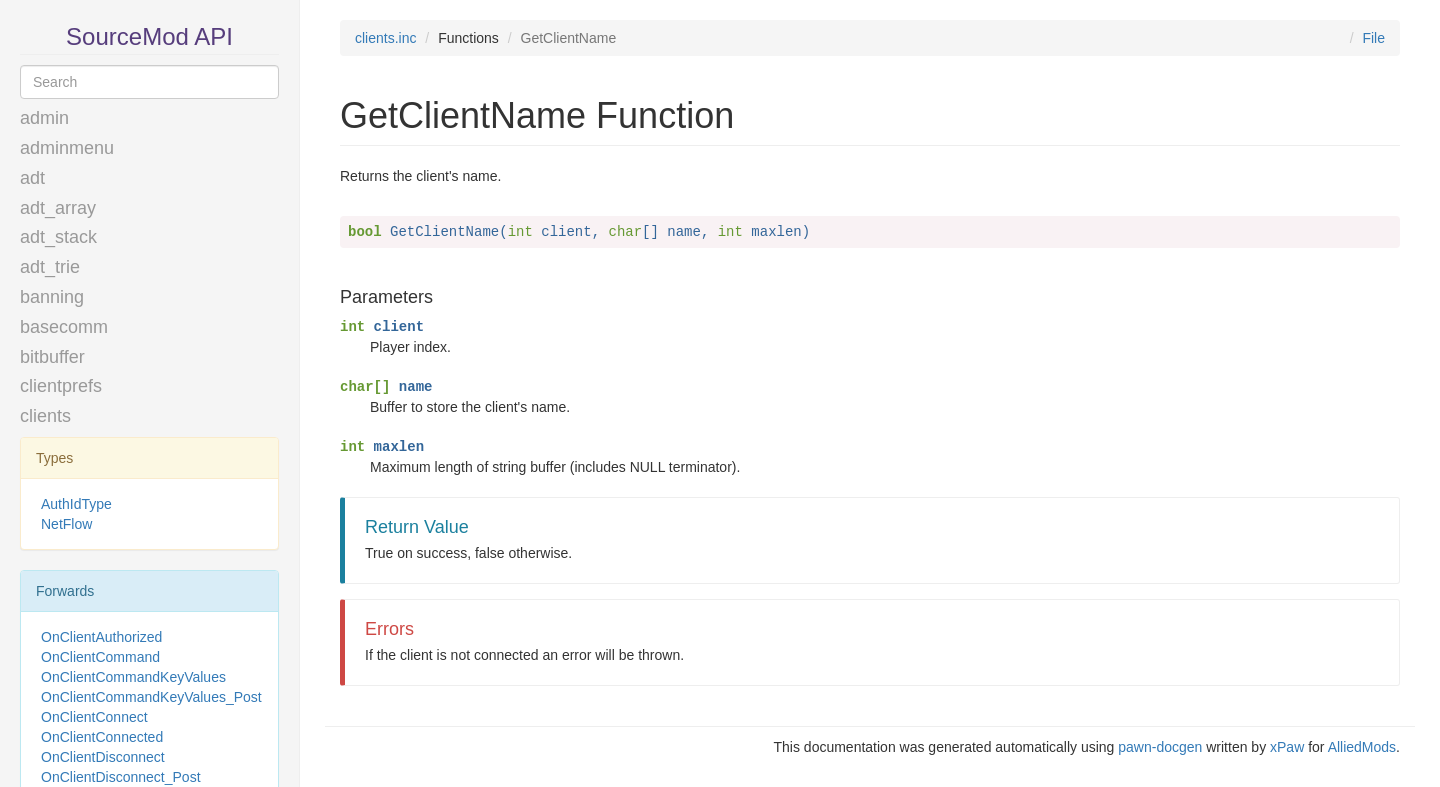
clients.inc (385, 38)
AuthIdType (76, 504)
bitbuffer (52, 357)
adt (32, 178)
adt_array (58, 208)
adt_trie (50, 267)
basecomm (64, 327)
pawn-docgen (1160, 747)
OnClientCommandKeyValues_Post (151, 697)
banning (52, 297)
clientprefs (61, 386)
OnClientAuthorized (101, 637)
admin (44, 118)
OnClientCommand (100, 657)
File (1373, 38)
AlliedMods (1362, 747)
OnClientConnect (94, 717)
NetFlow (66, 524)
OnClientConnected (102, 737)
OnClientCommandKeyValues (133, 677)
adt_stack (58, 237)
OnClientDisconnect (103, 757)
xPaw (1287, 747)
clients (45, 416)
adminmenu (67, 148)
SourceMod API (149, 36)
